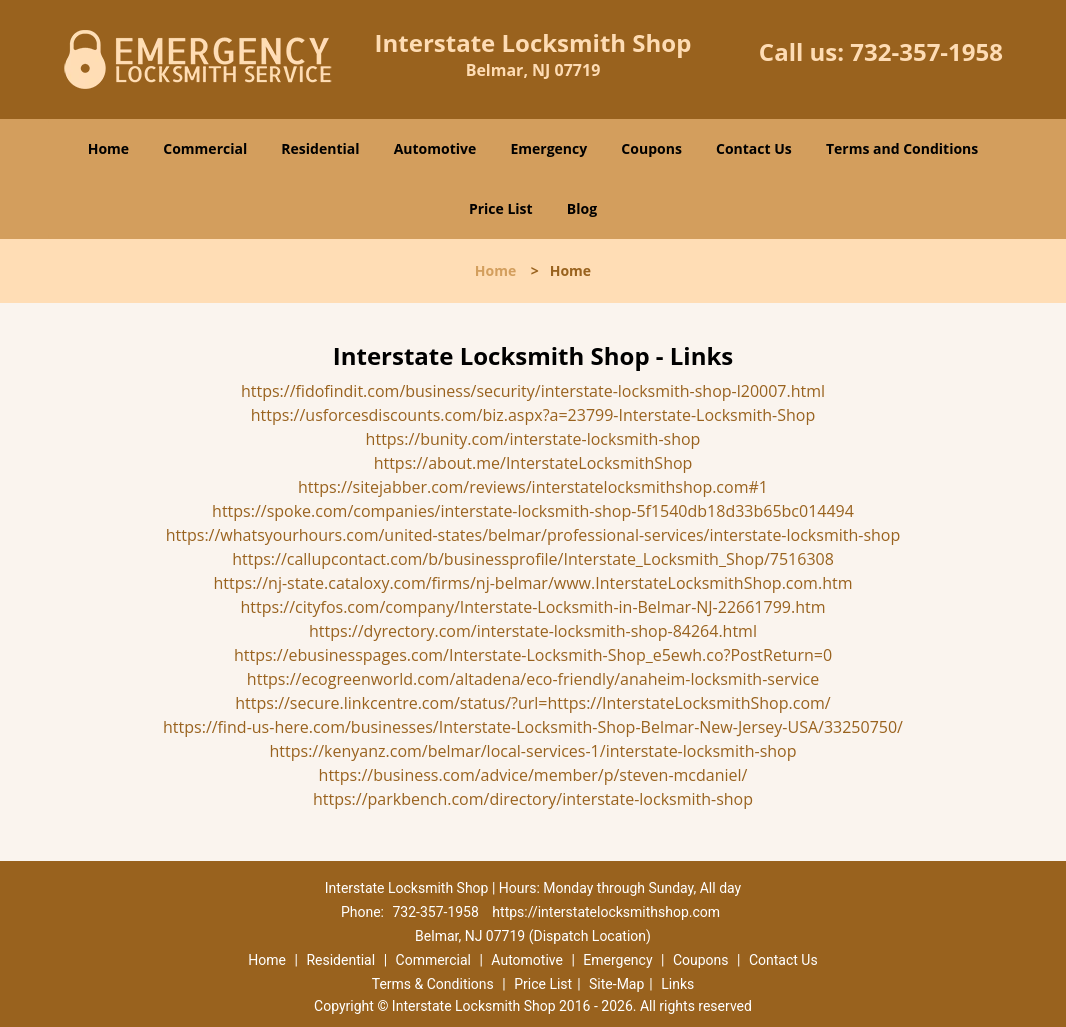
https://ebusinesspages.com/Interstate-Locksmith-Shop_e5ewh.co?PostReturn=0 (533, 655)
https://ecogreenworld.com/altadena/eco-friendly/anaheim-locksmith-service (533, 679)
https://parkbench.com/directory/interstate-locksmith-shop (533, 799)
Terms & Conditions (433, 984)
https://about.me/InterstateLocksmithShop (533, 463)
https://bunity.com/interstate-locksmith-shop (533, 439)
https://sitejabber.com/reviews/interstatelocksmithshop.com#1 (533, 487)
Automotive (435, 148)
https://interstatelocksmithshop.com (606, 912)
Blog (582, 208)
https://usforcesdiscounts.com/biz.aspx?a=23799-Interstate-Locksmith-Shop (533, 415)
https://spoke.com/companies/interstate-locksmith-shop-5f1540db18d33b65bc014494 (533, 511)
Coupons (651, 148)
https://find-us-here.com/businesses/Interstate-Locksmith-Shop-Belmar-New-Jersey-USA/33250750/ (533, 727)
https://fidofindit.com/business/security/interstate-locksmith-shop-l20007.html (533, 391)
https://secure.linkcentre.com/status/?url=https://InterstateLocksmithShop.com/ (532, 703)
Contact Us (754, 148)
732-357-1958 (926, 51)
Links (677, 984)
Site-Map (616, 984)
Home (108, 148)
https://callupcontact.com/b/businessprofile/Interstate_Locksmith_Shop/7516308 (533, 559)
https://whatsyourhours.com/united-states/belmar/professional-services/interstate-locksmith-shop (533, 535)
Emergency (548, 148)
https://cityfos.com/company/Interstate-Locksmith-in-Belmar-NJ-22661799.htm (533, 607)
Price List (501, 208)
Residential (320, 148)
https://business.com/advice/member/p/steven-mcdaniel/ (533, 775)
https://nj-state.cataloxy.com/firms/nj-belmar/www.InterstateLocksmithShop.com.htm (533, 583)
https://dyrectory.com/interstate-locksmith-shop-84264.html (533, 631)
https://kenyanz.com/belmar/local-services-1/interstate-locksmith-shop (533, 751)
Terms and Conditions (902, 148)
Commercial (205, 148)
